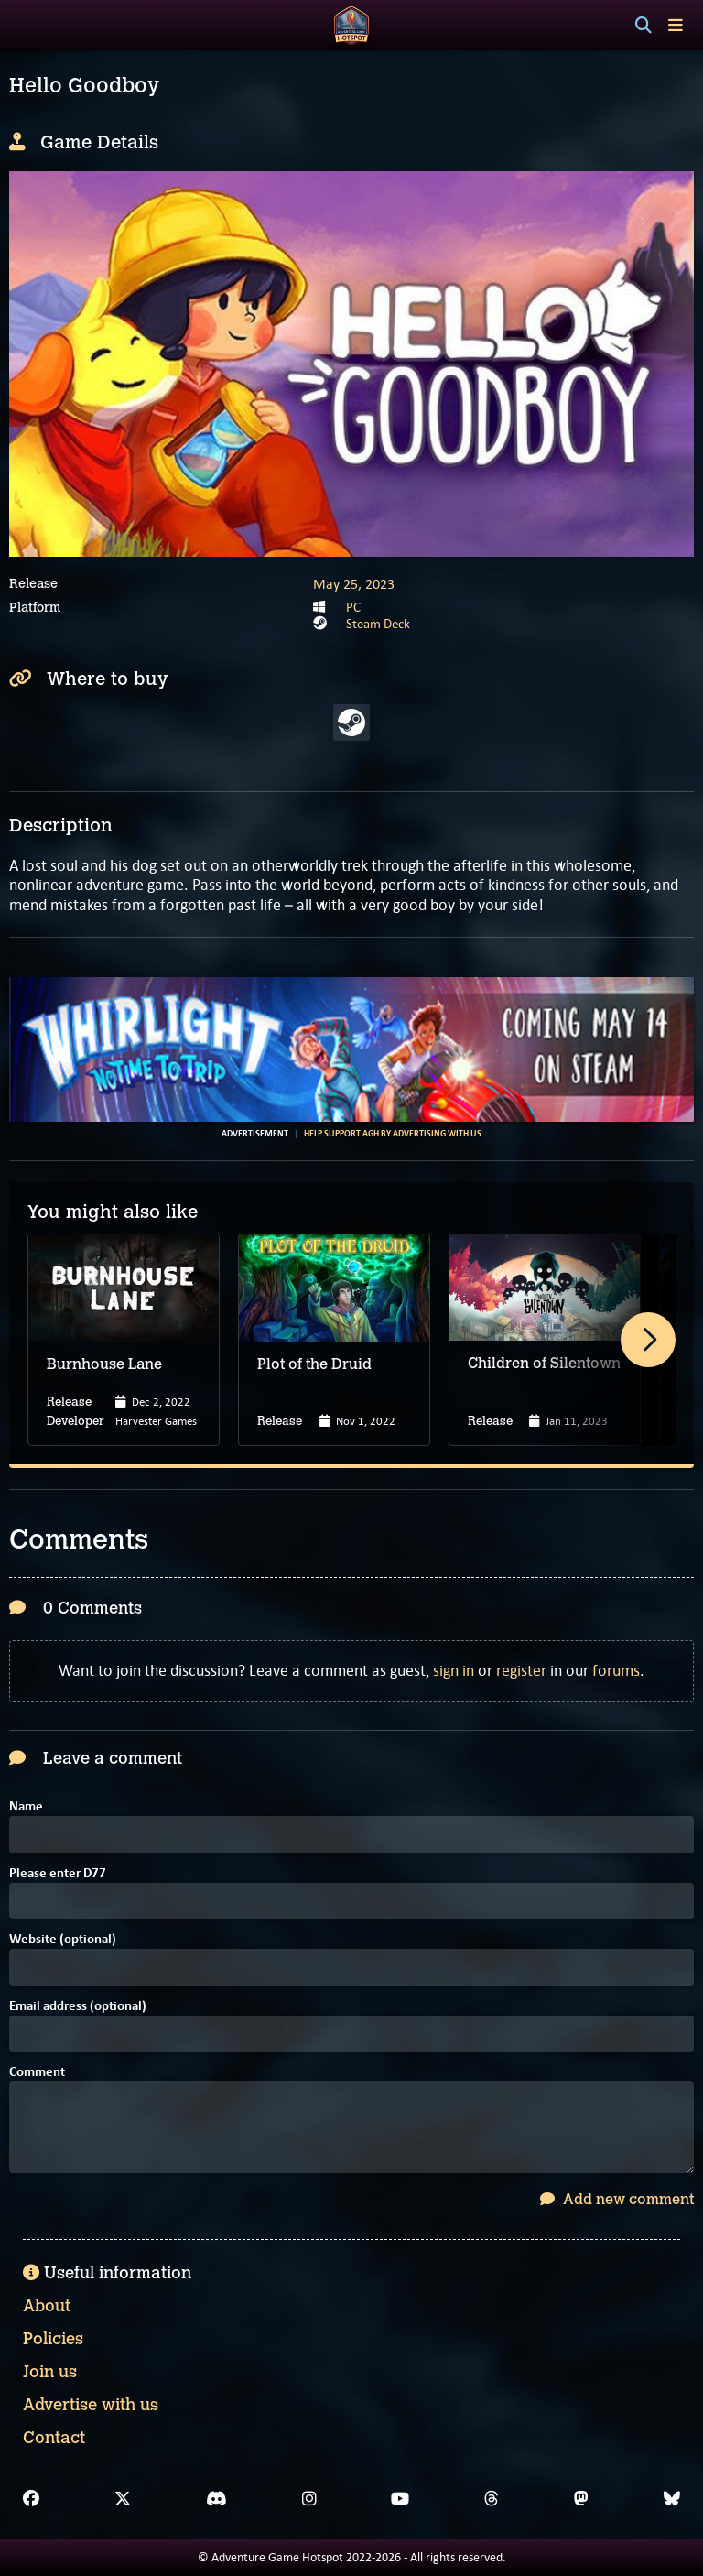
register (521, 1670)
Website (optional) (62, 1940)
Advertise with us (90, 2405)
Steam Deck (378, 623)
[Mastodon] (581, 2499)
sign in (453, 1670)
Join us (50, 2372)
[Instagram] (309, 2499)
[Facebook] (31, 2499)
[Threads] (491, 2499)
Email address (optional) (77, 2007)
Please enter (57, 1874)
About (46, 2306)
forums (616, 1670)
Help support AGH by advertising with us (392, 1133)
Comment (37, 2073)
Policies (53, 2339)
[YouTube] (400, 2499)
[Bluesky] (672, 2499)
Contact (54, 2438)
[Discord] (216, 2499)
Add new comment (617, 2199)
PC (353, 607)
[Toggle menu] (675, 25)
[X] (122, 2499)
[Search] (643, 25)
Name (26, 1807)
